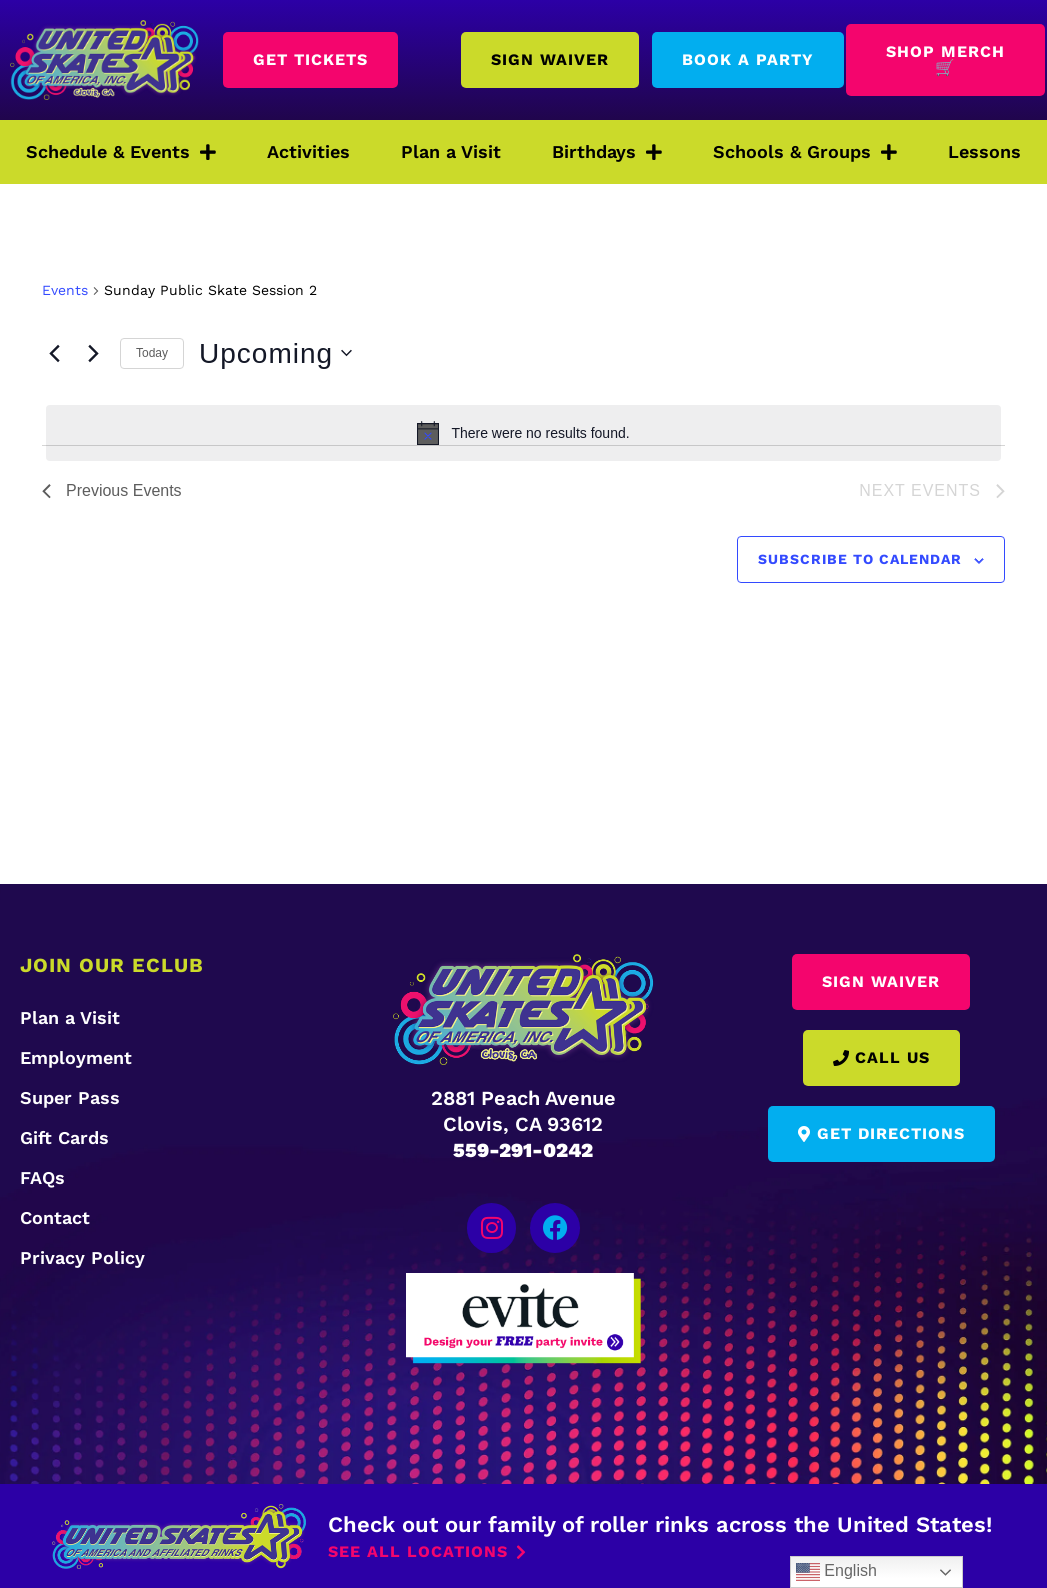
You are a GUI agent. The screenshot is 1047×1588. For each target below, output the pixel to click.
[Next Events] (93, 353)
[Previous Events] (54, 353)
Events (65, 290)
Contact (55, 1217)
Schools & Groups (805, 152)
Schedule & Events (121, 152)
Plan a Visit (451, 151)
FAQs (42, 1177)
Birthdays (607, 152)
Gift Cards (64, 1137)
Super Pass (70, 1097)
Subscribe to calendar (860, 559)
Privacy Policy (82, 1257)
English (836, 1572)
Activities (308, 151)
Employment (76, 1057)
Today (152, 353)
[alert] (523, 433)
